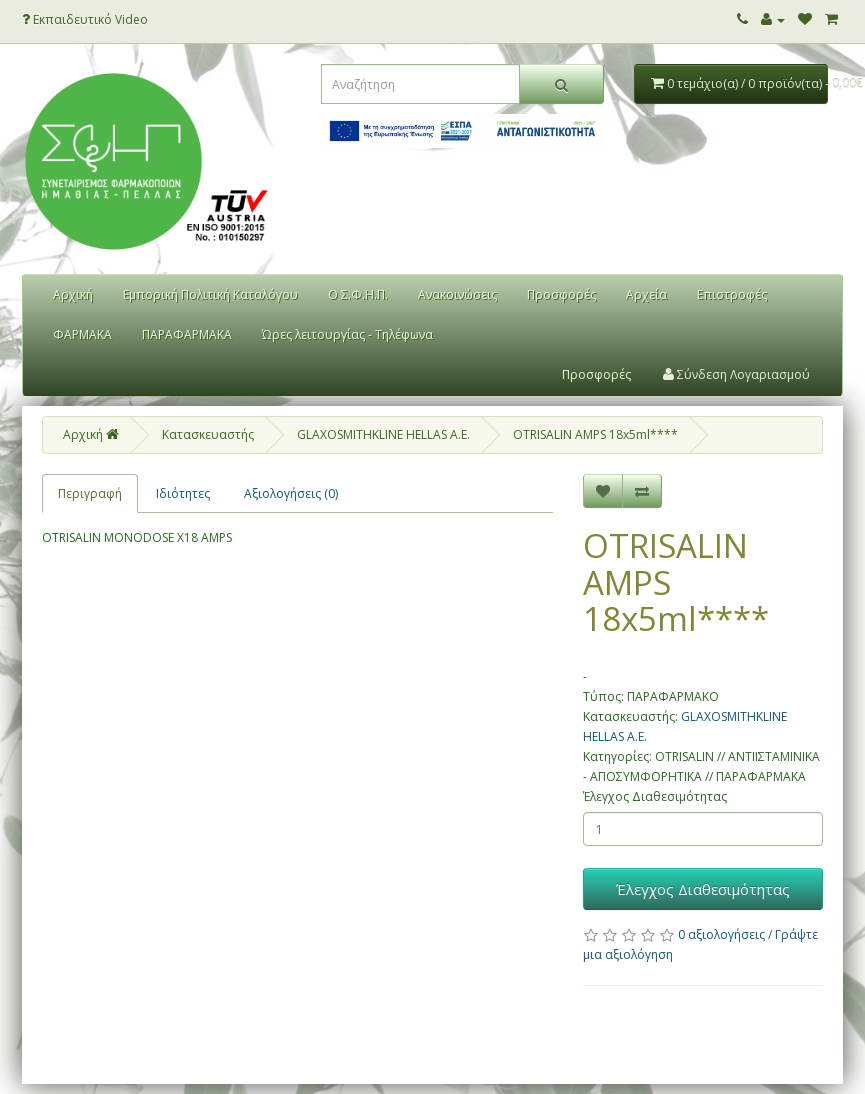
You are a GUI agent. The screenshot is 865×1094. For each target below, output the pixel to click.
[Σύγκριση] (642, 491)
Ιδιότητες (183, 493)
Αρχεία (646, 294)
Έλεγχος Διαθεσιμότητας (655, 796)
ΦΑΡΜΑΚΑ (82, 334)
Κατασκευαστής (208, 434)
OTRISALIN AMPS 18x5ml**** (595, 434)
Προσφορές (561, 294)
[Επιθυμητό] (603, 491)
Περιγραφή (90, 493)
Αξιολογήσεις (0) (291, 493)
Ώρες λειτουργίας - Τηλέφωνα (347, 334)
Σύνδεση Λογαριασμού (736, 374)
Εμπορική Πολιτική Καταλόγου (210, 294)
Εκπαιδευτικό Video (85, 19)
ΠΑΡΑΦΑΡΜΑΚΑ (187, 334)
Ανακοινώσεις (457, 294)
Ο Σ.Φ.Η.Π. (358, 294)
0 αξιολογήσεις (721, 934)
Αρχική (73, 294)
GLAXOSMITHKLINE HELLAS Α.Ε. (383, 434)
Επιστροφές (732, 294)
